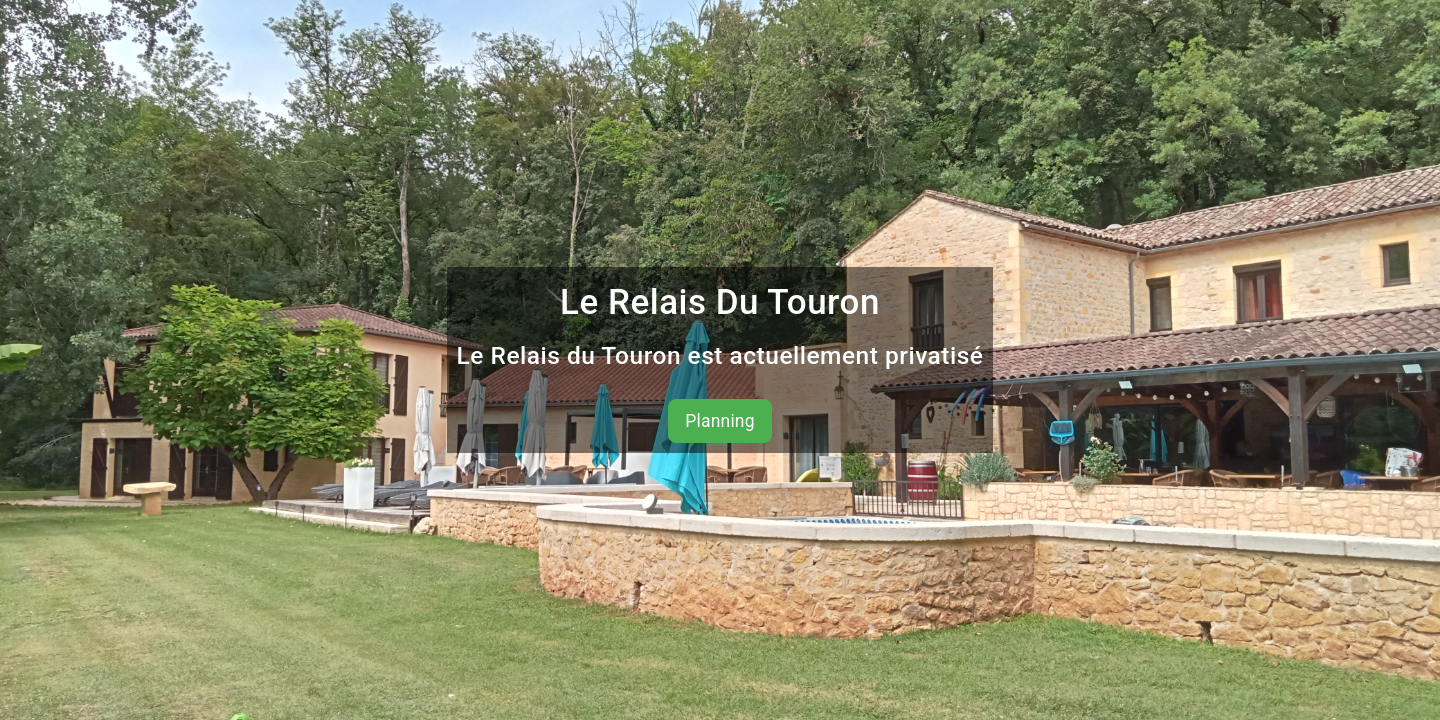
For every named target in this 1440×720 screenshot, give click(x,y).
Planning (720, 421)
